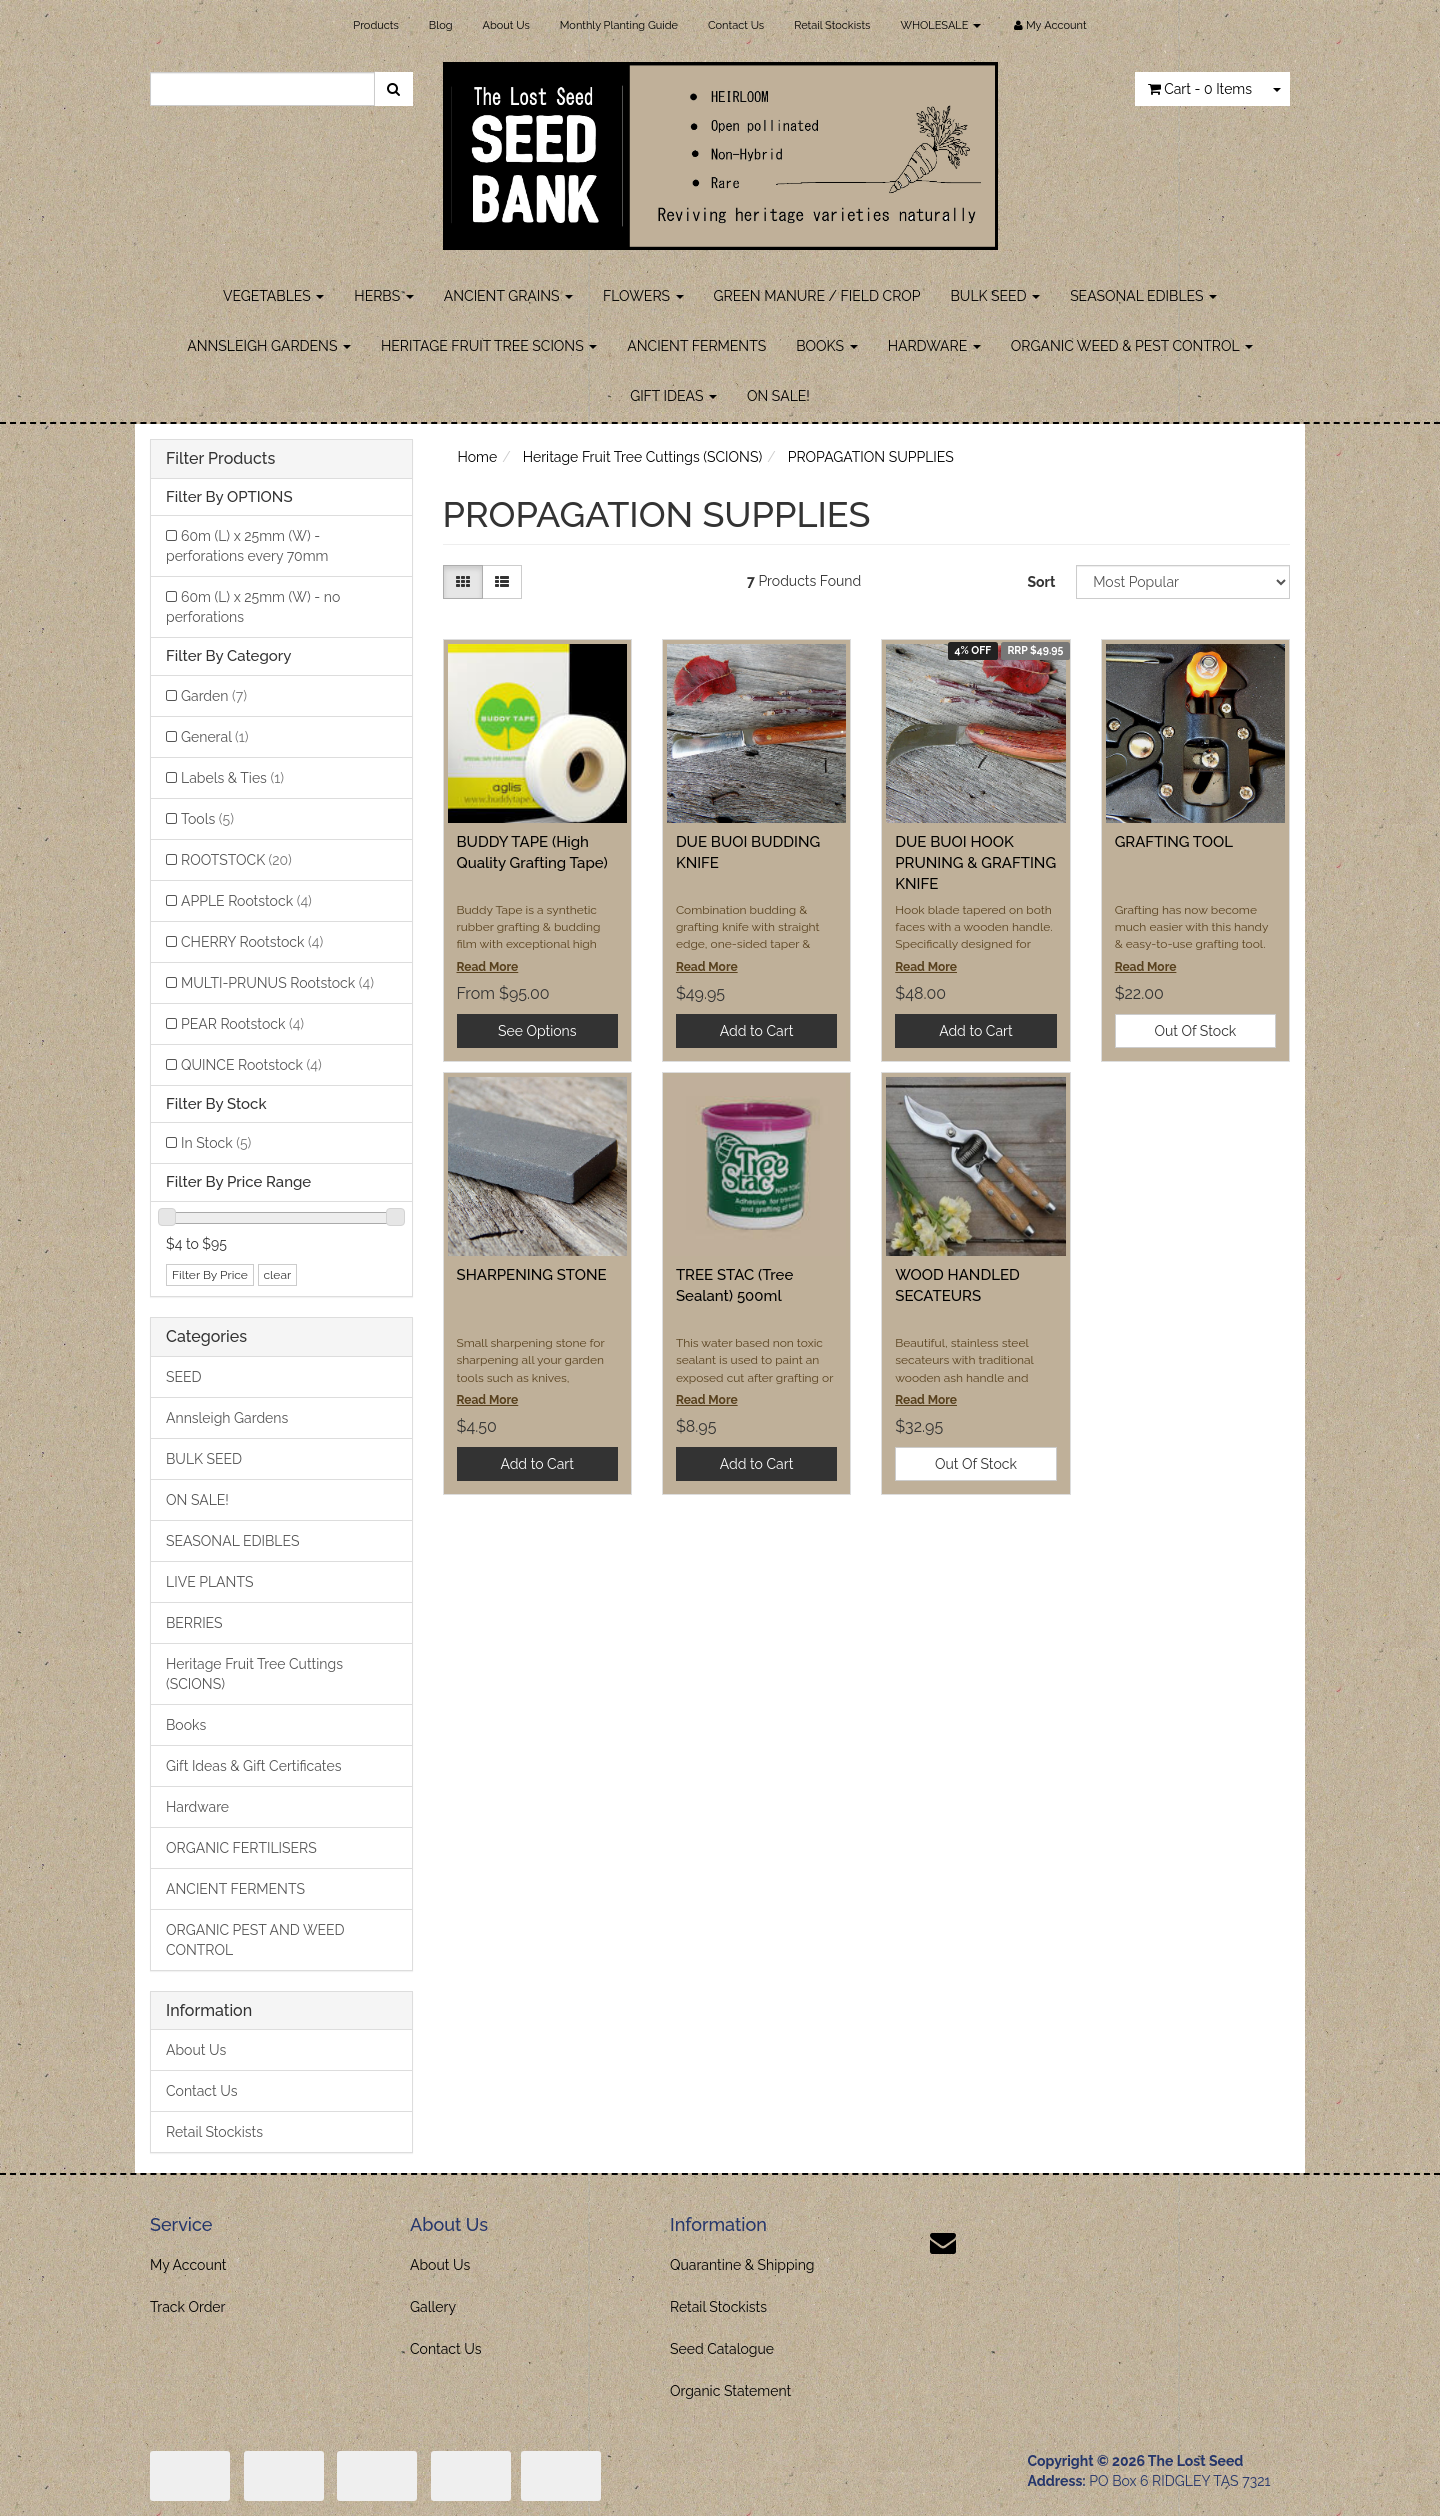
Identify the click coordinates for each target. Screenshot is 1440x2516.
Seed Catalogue (722, 2349)
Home (478, 457)
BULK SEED (996, 296)
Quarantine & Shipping (742, 2265)
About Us (506, 25)
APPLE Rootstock (246, 901)
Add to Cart (757, 1031)
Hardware (197, 1807)
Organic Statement (730, 2391)
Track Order (188, 2307)
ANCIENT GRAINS (508, 296)
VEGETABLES (273, 296)
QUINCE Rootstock (251, 1065)
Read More (488, 967)
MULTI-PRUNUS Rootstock (277, 983)
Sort (1041, 582)
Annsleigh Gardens (227, 1418)
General (215, 737)
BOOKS (826, 346)
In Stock (216, 1143)
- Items (1200, 89)
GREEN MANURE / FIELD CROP (817, 296)
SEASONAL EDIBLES (1143, 296)
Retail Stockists (832, 25)
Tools (207, 819)
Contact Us (736, 25)
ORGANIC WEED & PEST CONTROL (1132, 346)
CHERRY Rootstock (252, 942)
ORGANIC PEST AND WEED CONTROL (255, 1940)
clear (278, 1275)
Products (375, 25)
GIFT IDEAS (673, 396)
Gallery (433, 2307)
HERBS (383, 296)
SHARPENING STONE (532, 1275)
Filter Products (220, 459)
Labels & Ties (232, 778)
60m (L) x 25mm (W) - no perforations (253, 607)
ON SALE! (778, 396)
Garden (214, 696)
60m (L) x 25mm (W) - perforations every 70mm (247, 546)
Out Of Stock (1195, 1031)
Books (186, 1725)
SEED (184, 1377)
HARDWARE (934, 346)
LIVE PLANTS (209, 1582)
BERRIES (194, 1623)
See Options (537, 1031)
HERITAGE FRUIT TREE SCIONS (489, 346)
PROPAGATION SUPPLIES (871, 457)
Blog (441, 25)
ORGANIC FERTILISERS (241, 1848)
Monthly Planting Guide (619, 25)
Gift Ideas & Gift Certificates (253, 1766)
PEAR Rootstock (242, 1024)
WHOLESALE (940, 25)
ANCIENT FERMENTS (696, 346)
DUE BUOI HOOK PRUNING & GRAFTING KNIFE (975, 863)
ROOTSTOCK (236, 860)
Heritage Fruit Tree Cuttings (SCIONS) (254, 1674)
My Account (188, 2265)
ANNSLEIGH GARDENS (269, 346)
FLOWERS (643, 296)
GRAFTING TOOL (1174, 842)
